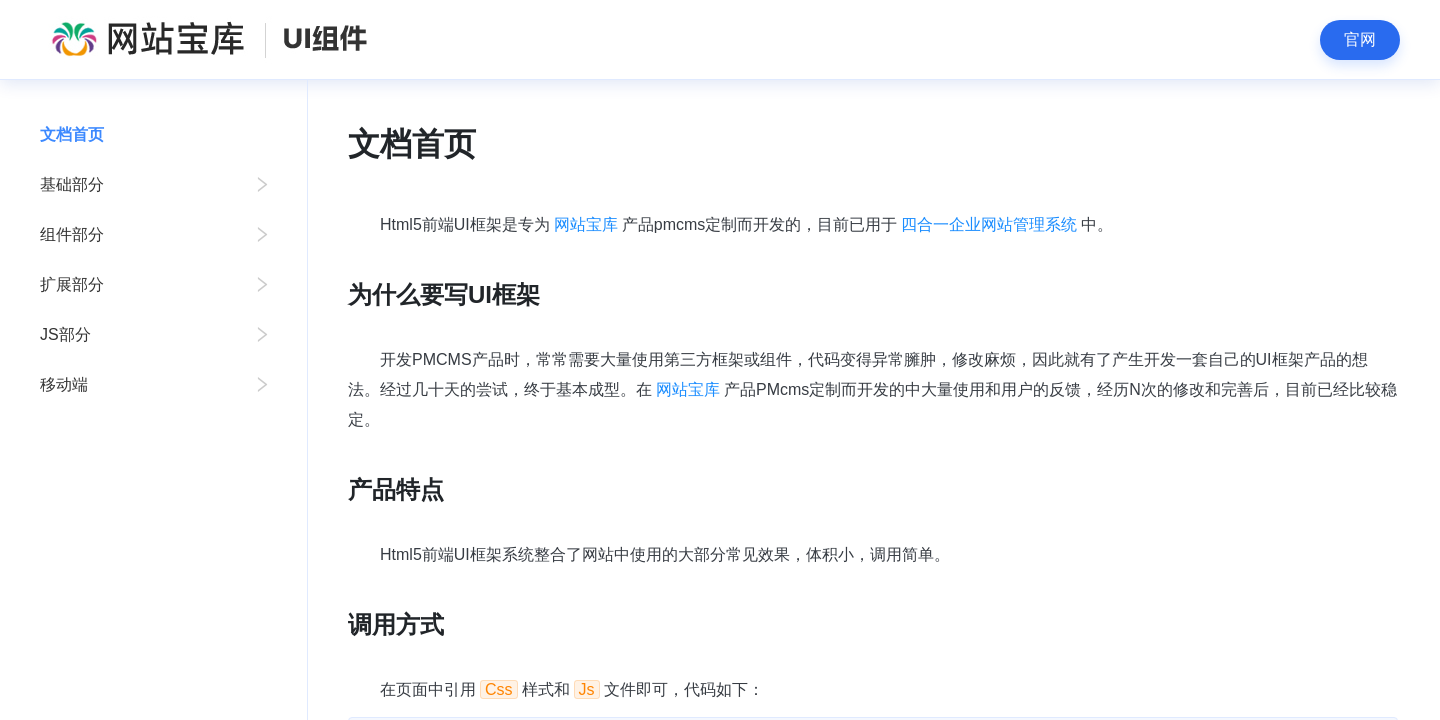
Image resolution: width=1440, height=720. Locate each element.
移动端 (64, 384)
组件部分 (72, 234)
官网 (1360, 39)
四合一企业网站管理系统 (989, 224)
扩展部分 (72, 284)
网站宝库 (586, 224)
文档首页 (72, 134)
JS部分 (65, 334)
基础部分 (72, 184)
